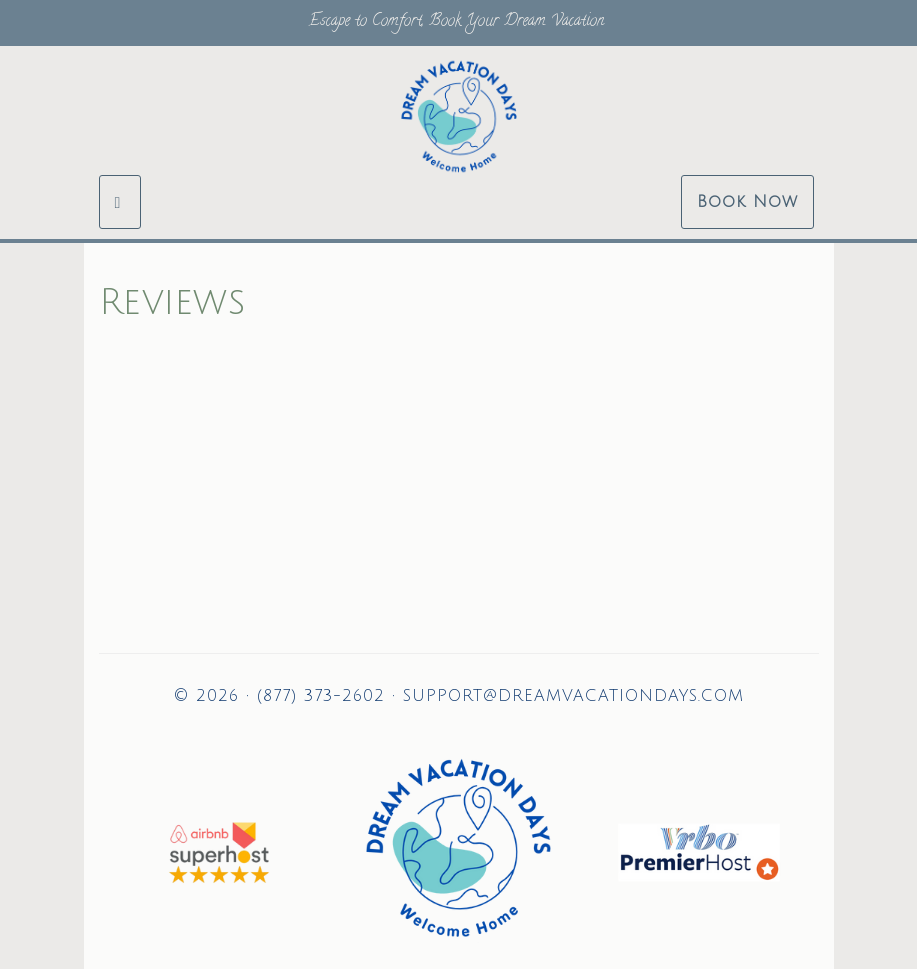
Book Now (747, 202)
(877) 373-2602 (321, 696)
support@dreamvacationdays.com (573, 696)
